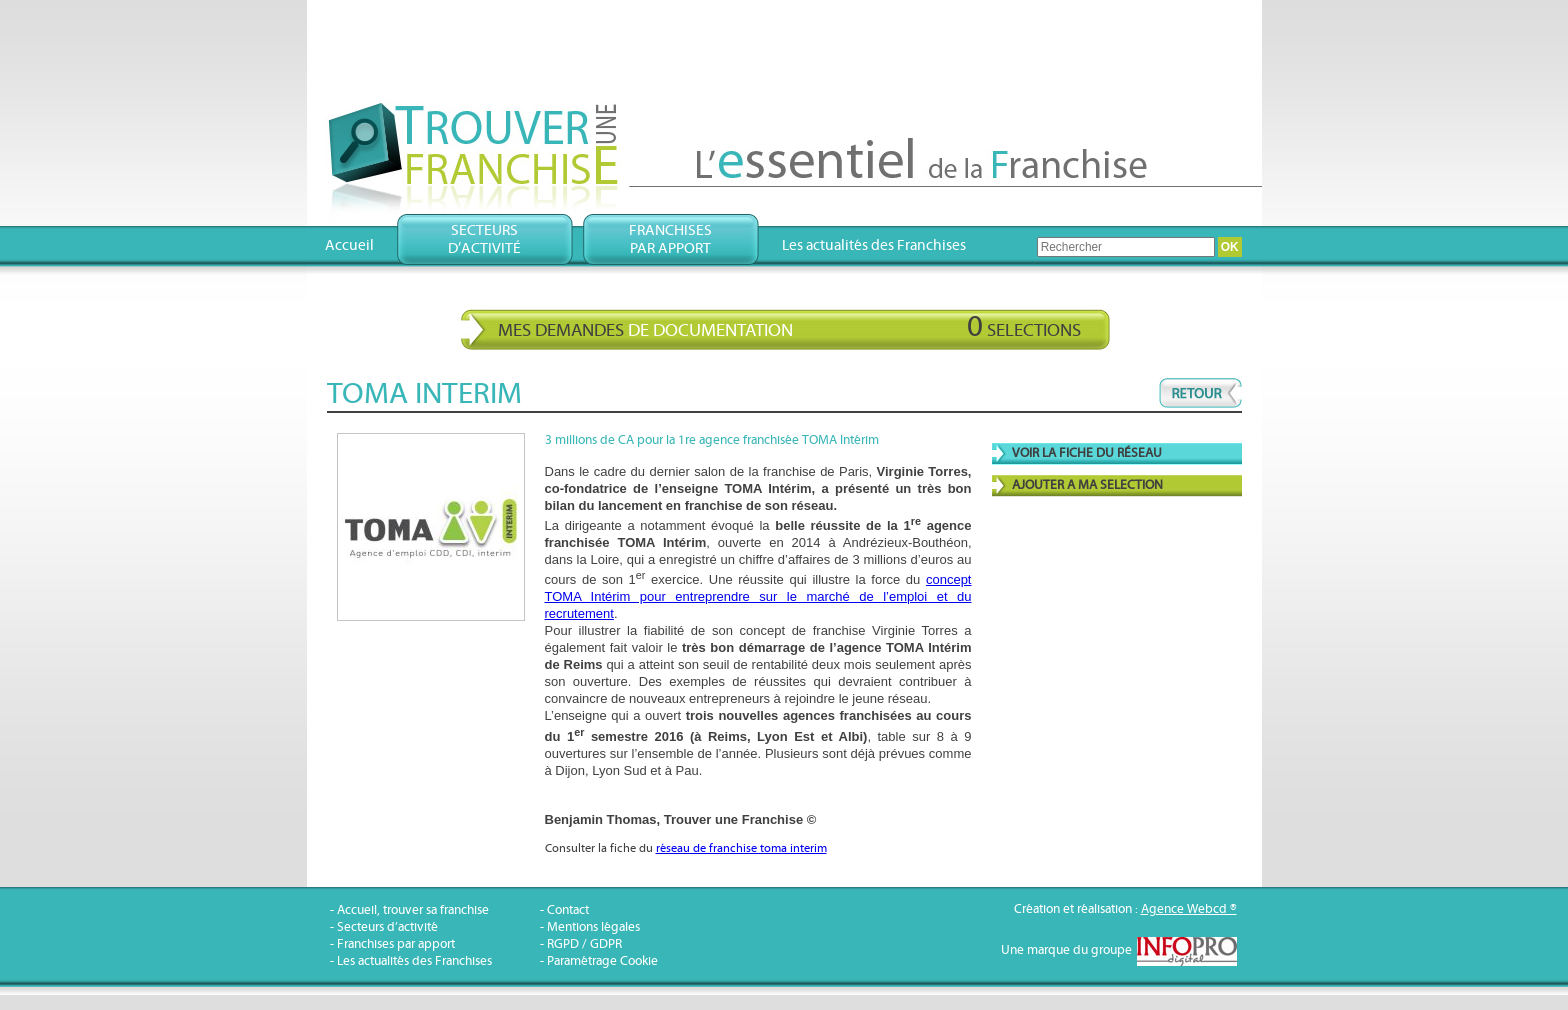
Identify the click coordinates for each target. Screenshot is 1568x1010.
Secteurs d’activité (387, 927)
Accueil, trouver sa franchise (413, 910)
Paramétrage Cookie (602, 961)
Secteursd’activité (484, 239)
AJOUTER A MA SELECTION (1087, 485)
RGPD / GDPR (584, 944)
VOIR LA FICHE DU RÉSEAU (1087, 453)
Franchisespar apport (670, 239)
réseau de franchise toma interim (741, 848)
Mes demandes (789, 327)
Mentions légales (593, 927)
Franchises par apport (396, 944)
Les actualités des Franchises (874, 245)
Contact (568, 910)
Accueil (349, 245)
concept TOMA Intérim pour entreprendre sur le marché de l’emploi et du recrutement (758, 596)
